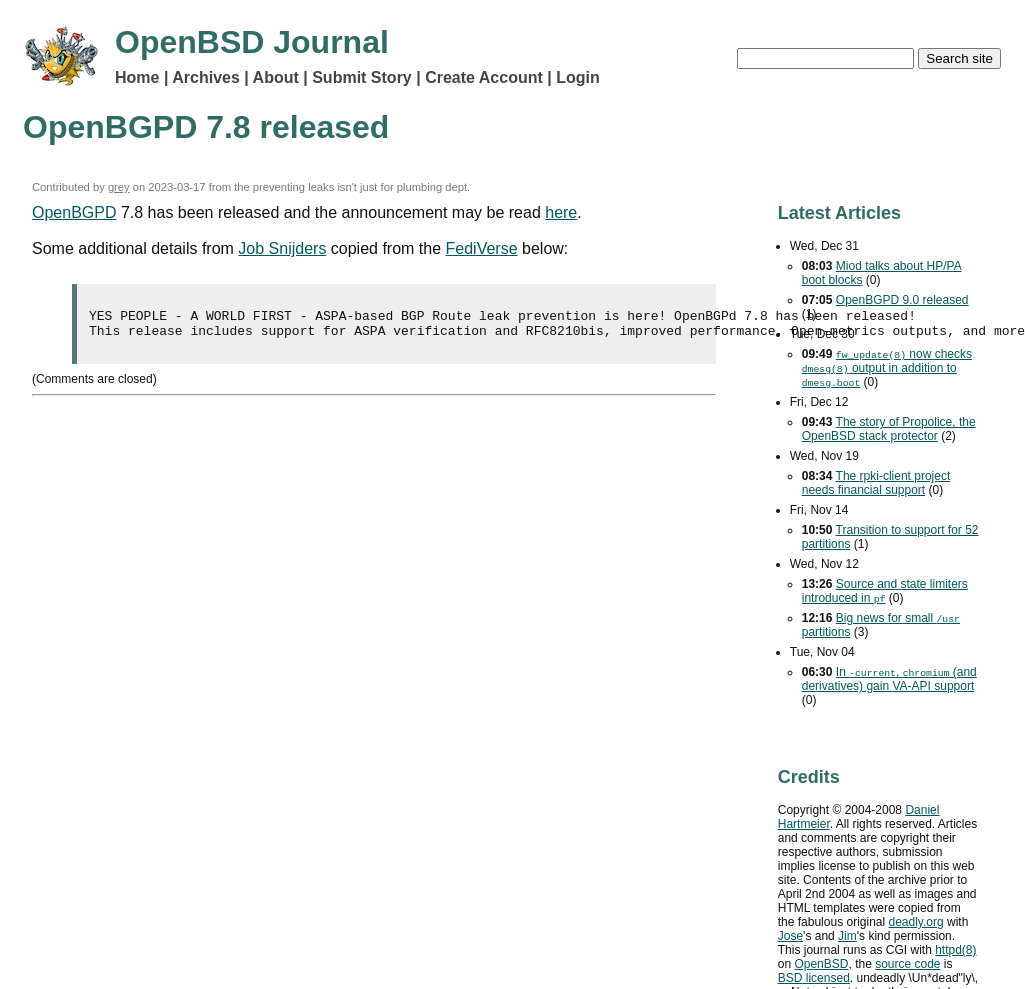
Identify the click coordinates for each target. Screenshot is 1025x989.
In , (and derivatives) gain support (889, 679)
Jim (847, 936)
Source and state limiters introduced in (885, 591)
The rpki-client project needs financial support (876, 483)
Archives (206, 77)
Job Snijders (282, 248)
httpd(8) (955, 950)
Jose (790, 936)
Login (578, 77)
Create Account (484, 77)
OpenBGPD (74, 212)
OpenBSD (821, 964)
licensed (814, 978)
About (276, 77)
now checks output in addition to (887, 368)
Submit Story (362, 77)
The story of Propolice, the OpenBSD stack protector (889, 429)
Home (137, 77)
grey (119, 187)
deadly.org (916, 922)
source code (907, 964)
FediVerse (482, 248)
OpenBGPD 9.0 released (902, 300)
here (561, 212)
